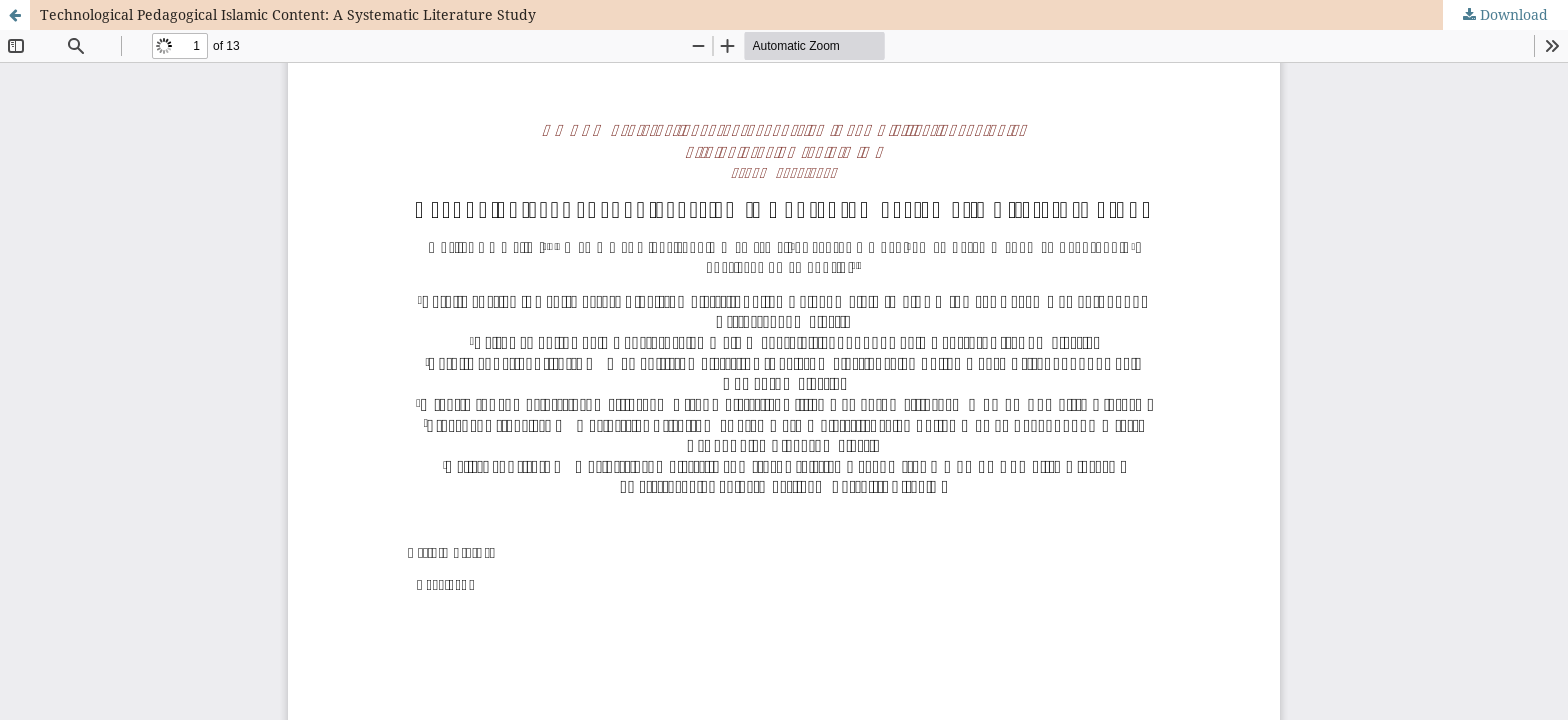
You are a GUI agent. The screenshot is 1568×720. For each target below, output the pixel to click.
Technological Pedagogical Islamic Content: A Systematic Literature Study (288, 14)
